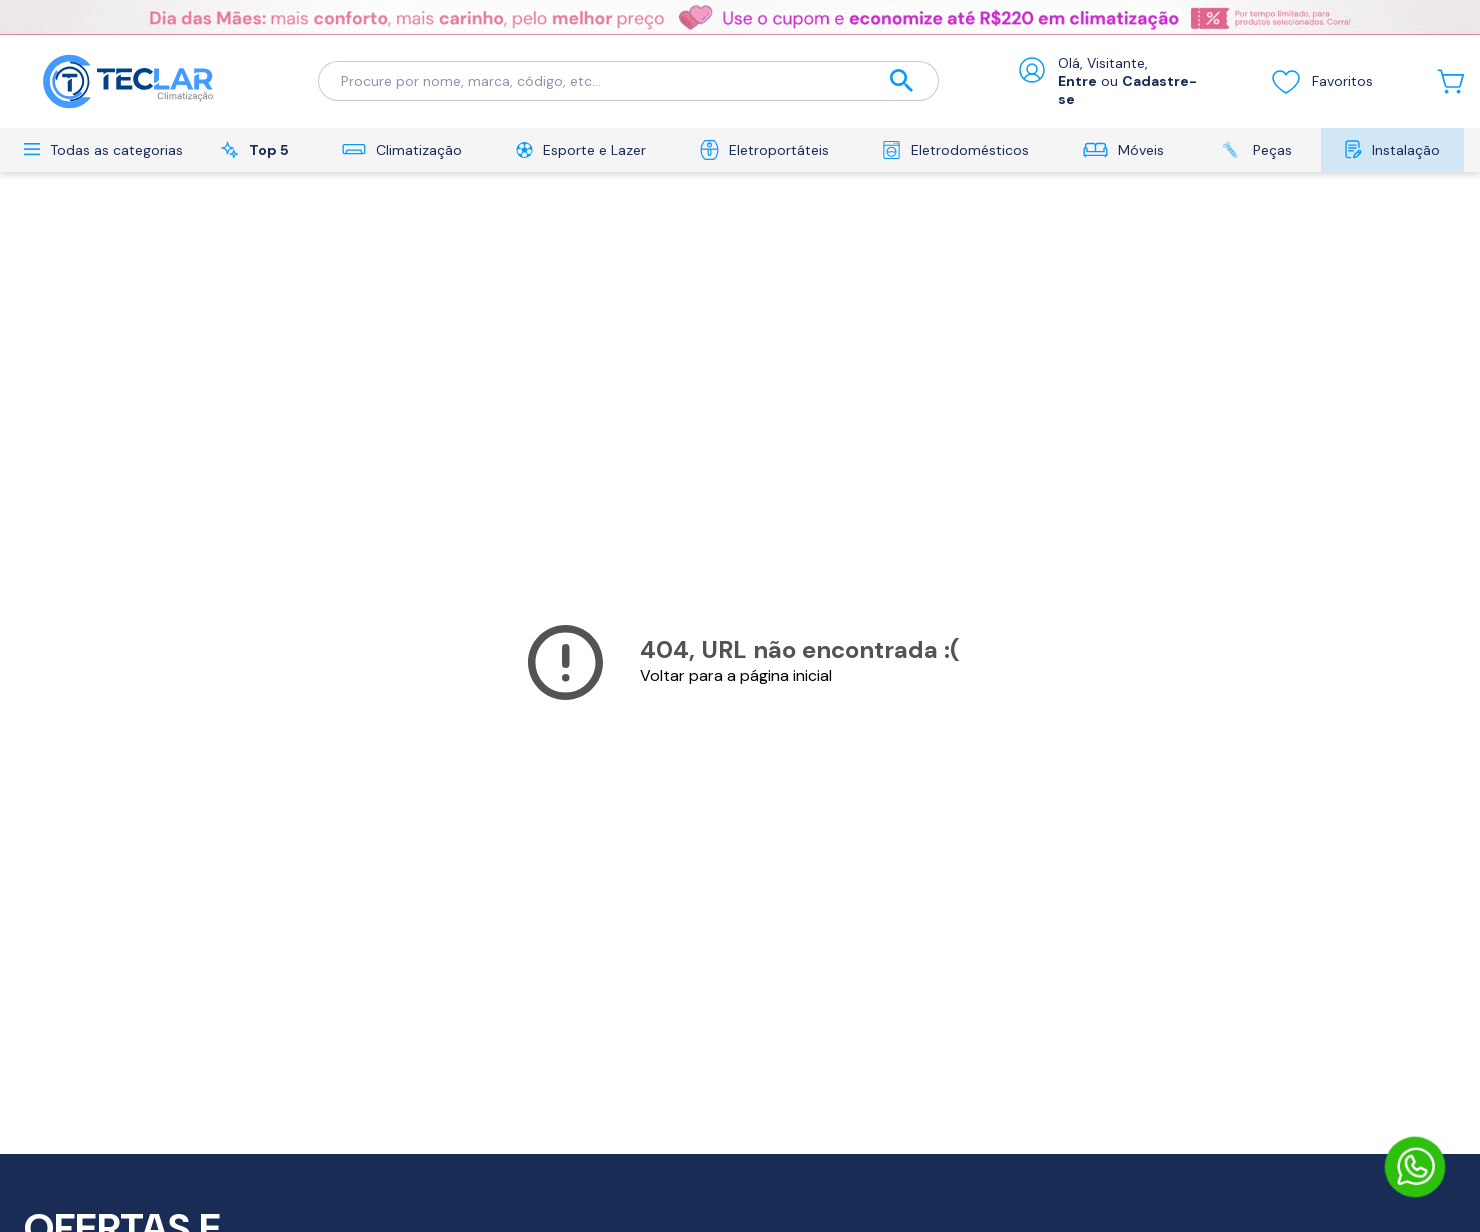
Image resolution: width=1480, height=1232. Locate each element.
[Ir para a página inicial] (128, 81)
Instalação (1392, 149)
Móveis (1123, 150)
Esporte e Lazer (581, 150)
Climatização (402, 150)
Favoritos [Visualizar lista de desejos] (1321, 81)
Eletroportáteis (764, 150)
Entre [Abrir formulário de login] (1077, 81)
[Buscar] (902, 82)
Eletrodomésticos (955, 150)
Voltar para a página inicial (736, 675)
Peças (1255, 149)
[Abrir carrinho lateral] (1450, 81)
